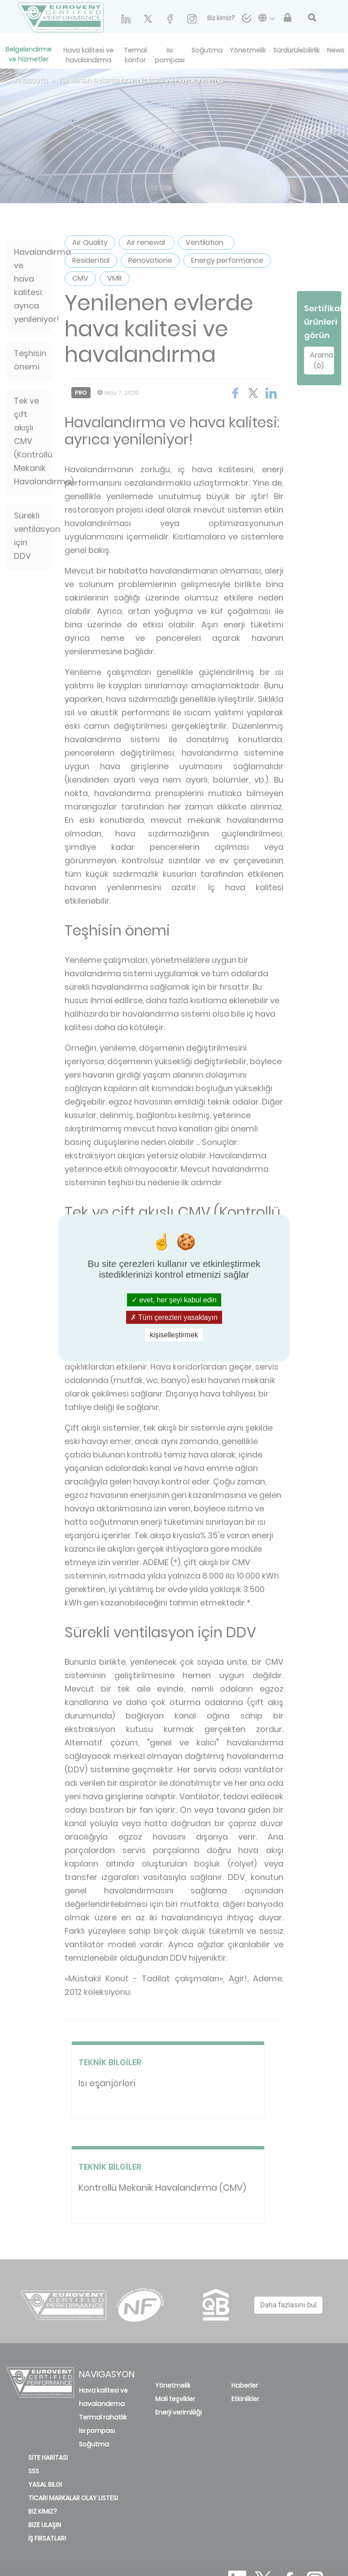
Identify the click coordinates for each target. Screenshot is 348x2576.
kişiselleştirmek (174, 1335)
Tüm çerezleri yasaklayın (174, 1317)
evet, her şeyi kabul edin (174, 1299)
